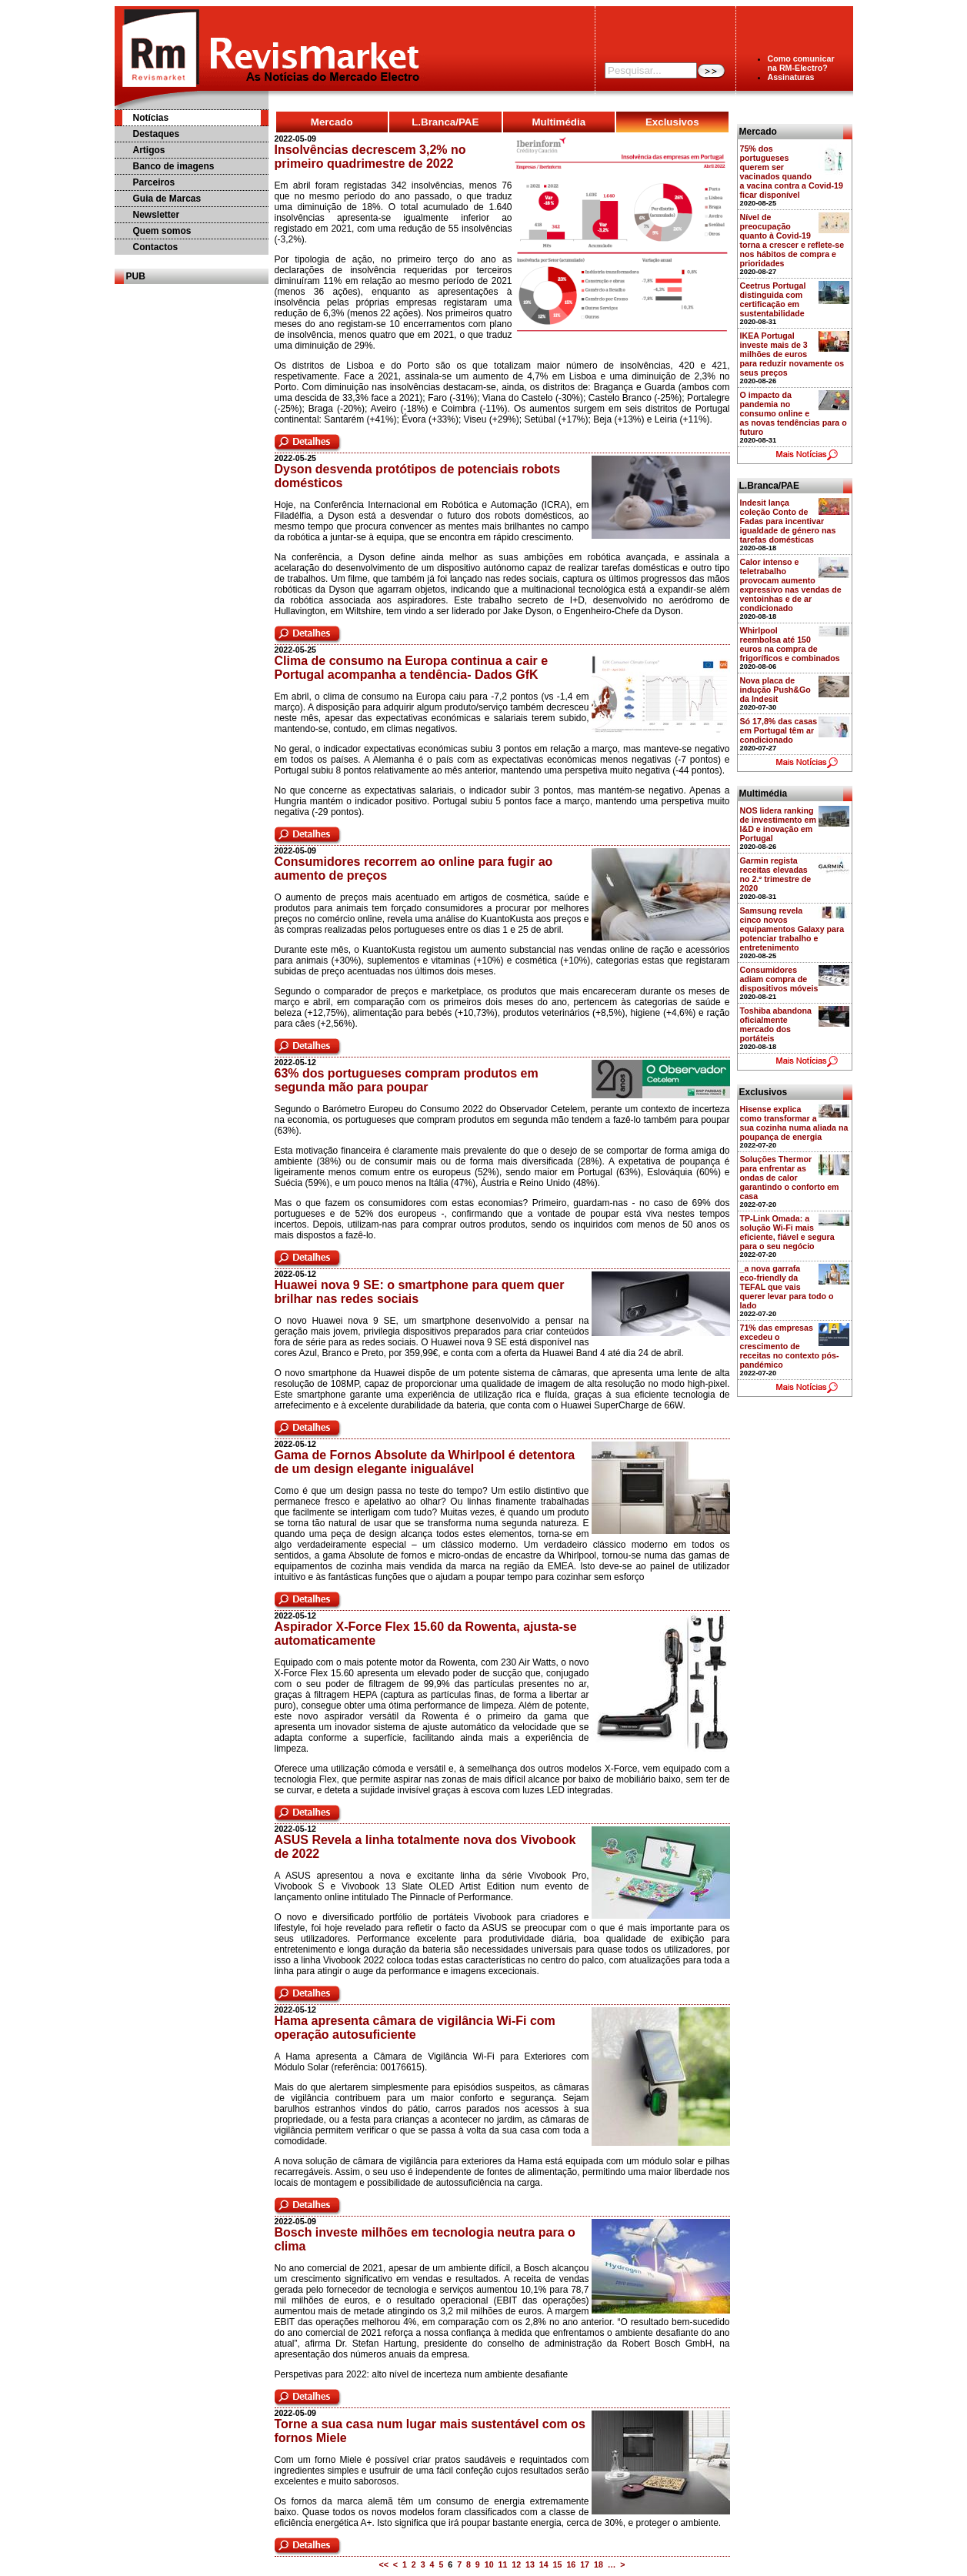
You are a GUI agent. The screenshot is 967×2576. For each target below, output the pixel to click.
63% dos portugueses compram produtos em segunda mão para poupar (407, 1080)
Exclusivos (672, 122)
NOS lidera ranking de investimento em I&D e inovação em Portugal (778, 824)
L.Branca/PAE (445, 122)
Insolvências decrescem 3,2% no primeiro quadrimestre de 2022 (370, 156)
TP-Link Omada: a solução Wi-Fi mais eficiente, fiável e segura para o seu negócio (787, 1232)
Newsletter (156, 214)
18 (598, 2564)
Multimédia (558, 122)
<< (383, 2564)
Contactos (155, 247)
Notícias (151, 117)
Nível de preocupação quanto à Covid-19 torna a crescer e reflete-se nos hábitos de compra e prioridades (792, 240)
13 (530, 2564)
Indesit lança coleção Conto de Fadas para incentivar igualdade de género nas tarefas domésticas (788, 521)
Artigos (149, 150)
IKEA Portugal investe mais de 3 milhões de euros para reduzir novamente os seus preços (792, 354)
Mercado (332, 122)
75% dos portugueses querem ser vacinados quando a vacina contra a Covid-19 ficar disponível (791, 171)
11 (502, 2564)
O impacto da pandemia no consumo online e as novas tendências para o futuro (793, 413)
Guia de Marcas (167, 198)
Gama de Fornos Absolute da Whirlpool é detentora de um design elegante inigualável (425, 1461)
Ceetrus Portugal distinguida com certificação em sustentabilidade (773, 299)
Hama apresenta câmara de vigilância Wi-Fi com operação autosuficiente (415, 2027)
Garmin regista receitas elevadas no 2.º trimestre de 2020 (776, 874)
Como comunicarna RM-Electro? (801, 63)
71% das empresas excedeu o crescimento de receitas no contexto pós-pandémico (789, 1346)
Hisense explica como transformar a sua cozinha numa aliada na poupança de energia (794, 1122)
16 (570, 2564)
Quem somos (162, 231)
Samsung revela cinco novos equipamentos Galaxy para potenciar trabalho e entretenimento (792, 929)
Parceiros (154, 182)
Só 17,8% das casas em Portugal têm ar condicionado (779, 730)
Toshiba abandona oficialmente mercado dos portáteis (776, 1024)
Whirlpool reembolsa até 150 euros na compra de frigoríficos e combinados (790, 644)
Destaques (156, 134)
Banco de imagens (174, 166)
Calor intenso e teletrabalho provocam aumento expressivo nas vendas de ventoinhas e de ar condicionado (791, 585)
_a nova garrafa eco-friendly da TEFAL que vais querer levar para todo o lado (787, 1287)
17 (584, 2564)
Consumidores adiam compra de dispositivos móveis (779, 979)
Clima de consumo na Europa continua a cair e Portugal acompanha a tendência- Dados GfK (412, 667)
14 (544, 2564)
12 (516, 2564)
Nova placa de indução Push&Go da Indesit (775, 689)
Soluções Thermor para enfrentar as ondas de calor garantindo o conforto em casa (789, 1177)
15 (557, 2564)
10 (489, 2564)
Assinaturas (791, 77)
